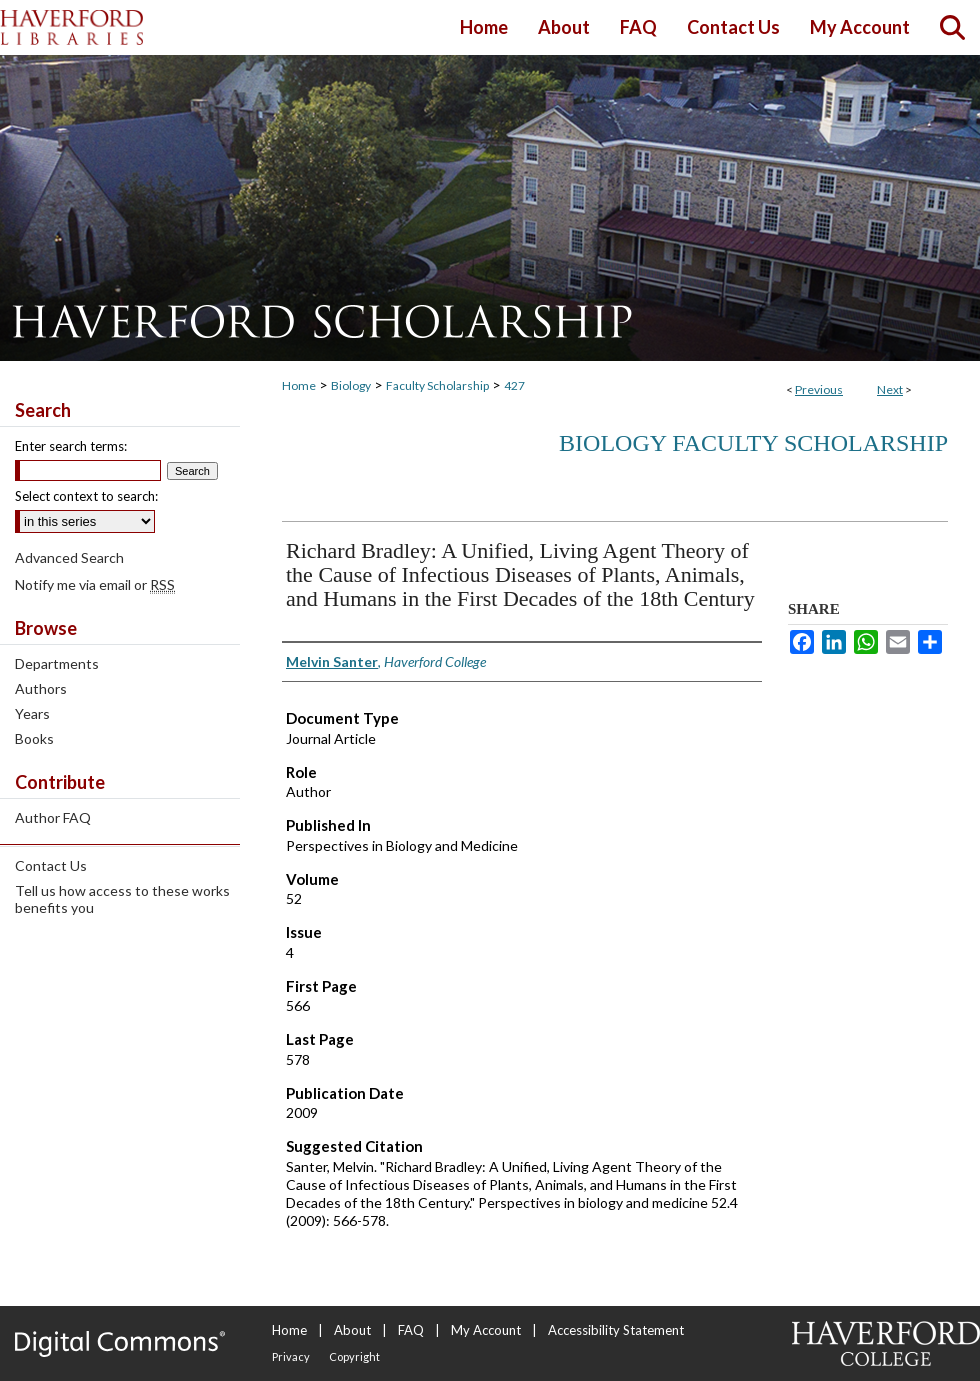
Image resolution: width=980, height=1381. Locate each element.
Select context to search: (86, 496)
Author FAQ (53, 817)
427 (514, 385)
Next (890, 389)
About (352, 1330)
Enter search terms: (71, 446)
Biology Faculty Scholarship (753, 443)
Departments (57, 663)
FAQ (411, 1330)
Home (299, 385)
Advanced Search (69, 557)
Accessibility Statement (616, 1330)
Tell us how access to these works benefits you (122, 899)
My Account (486, 1330)
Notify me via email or (95, 584)
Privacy (291, 1356)
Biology (351, 385)
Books (34, 738)
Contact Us (51, 865)
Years (32, 713)
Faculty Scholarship (437, 385)
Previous (819, 389)
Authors (41, 688)
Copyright (354, 1356)
